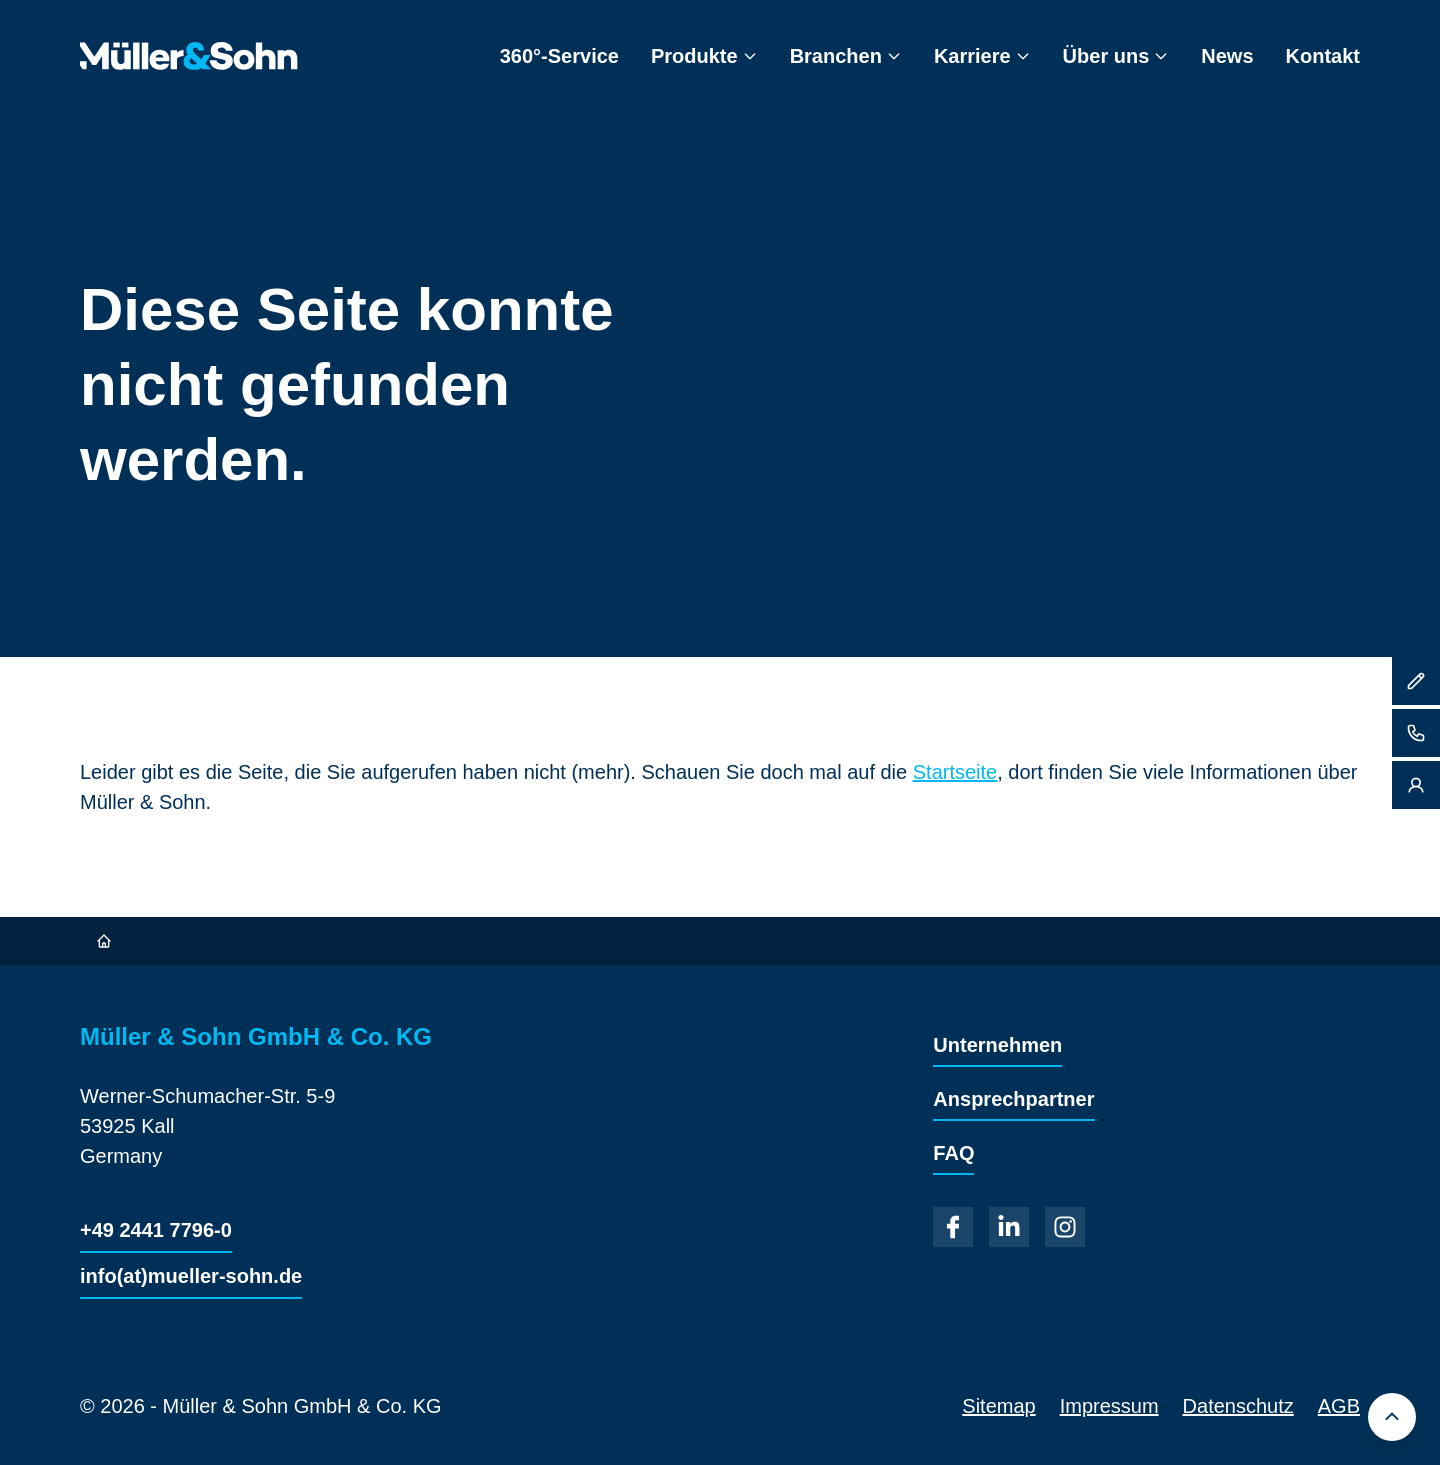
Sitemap (998, 1406)
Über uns (1116, 56)
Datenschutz (1238, 1406)
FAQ (953, 1153)
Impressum (1109, 1406)
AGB (1339, 1406)
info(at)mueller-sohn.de (191, 1276)
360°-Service (559, 56)
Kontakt (1323, 56)
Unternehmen (997, 1045)
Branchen (846, 56)
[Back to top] (1392, 1417)
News (1227, 56)
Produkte (704, 56)
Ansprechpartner (1013, 1099)
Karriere (982, 56)
